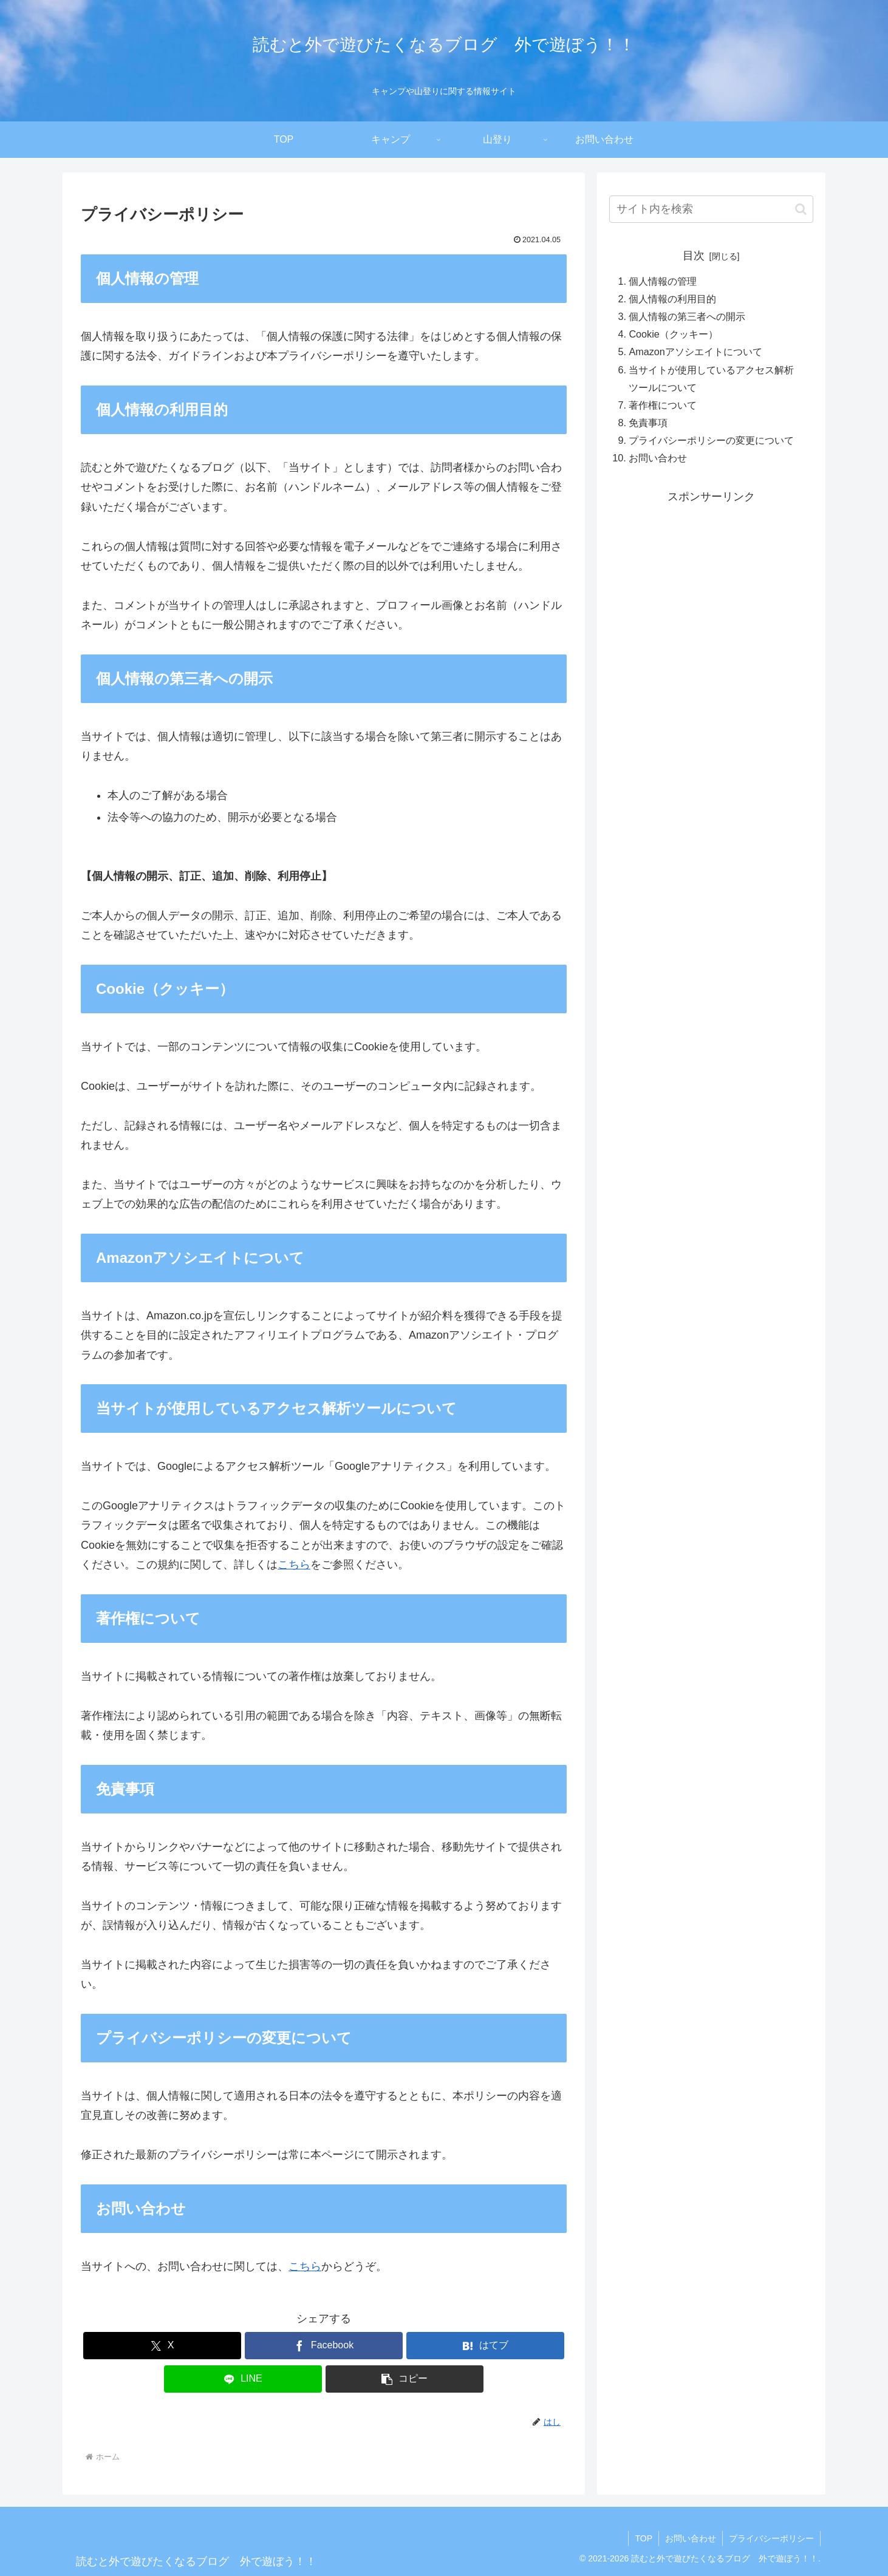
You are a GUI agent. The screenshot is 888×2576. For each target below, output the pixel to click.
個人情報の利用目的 (672, 298)
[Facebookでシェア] (324, 2345)
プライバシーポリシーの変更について (711, 440)
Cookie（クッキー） (673, 333)
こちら (294, 1564)
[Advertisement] (711, 591)
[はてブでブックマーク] (485, 2345)
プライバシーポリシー (771, 2538)
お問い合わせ (658, 457)
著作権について (663, 404)
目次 (694, 256)
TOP (643, 2538)
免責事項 (648, 422)
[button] (404, 2379)
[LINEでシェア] (243, 2379)
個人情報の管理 (663, 281)
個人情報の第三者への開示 (687, 316)
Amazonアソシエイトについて (695, 351)
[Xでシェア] (162, 2345)
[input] (711, 209)
